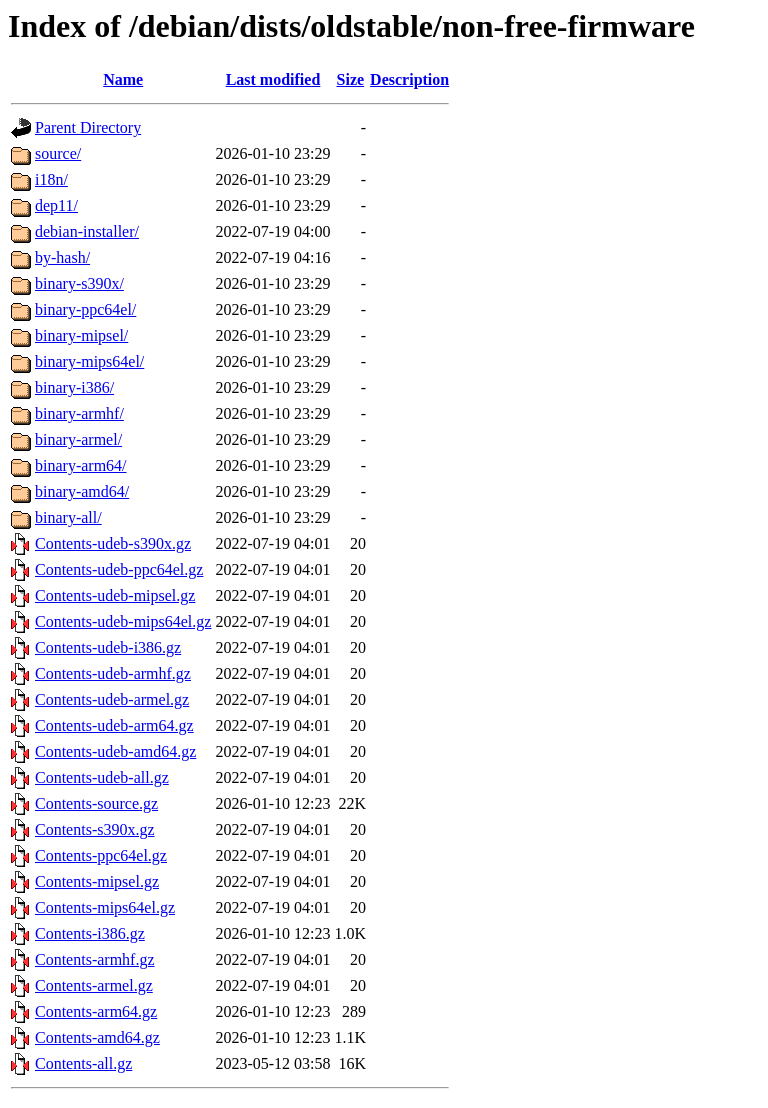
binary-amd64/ (82, 491)
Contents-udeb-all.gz (102, 777)
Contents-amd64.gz (97, 1037)
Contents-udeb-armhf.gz (113, 673)
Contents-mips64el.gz (105, 907)
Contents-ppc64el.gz (101, 855)
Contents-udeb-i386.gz (108, 647)
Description (409, 79)
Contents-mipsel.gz (97, 881)
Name (123, 79)
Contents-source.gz (96, 803)
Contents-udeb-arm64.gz (114, 725)
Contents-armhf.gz (95, 959)
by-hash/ (62, 257)
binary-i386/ (74, 387)
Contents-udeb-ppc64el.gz (119, 569)
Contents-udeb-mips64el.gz (123, 621)
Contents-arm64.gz (96, 1011)
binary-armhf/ (79, 413)
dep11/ (56, 205)
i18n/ (51, 179)
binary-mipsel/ (81, 335)
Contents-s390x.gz (95, 829)
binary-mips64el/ (89, 361)
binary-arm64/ (81, 465)
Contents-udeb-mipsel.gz (115, 595)
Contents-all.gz (83, 1063)
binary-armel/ (78, 439)
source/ (58, 153)
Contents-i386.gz (90, 933)
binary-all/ (68, 517)
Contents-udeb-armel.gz (112, 699)
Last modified (273, 79)
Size (351, 79)
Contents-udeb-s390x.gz (113, 543)
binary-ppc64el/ (85, 309)
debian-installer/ (87, 231)
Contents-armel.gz (94, 985)
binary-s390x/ (79, 283)
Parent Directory (88, 127)
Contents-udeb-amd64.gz (115, 751)
